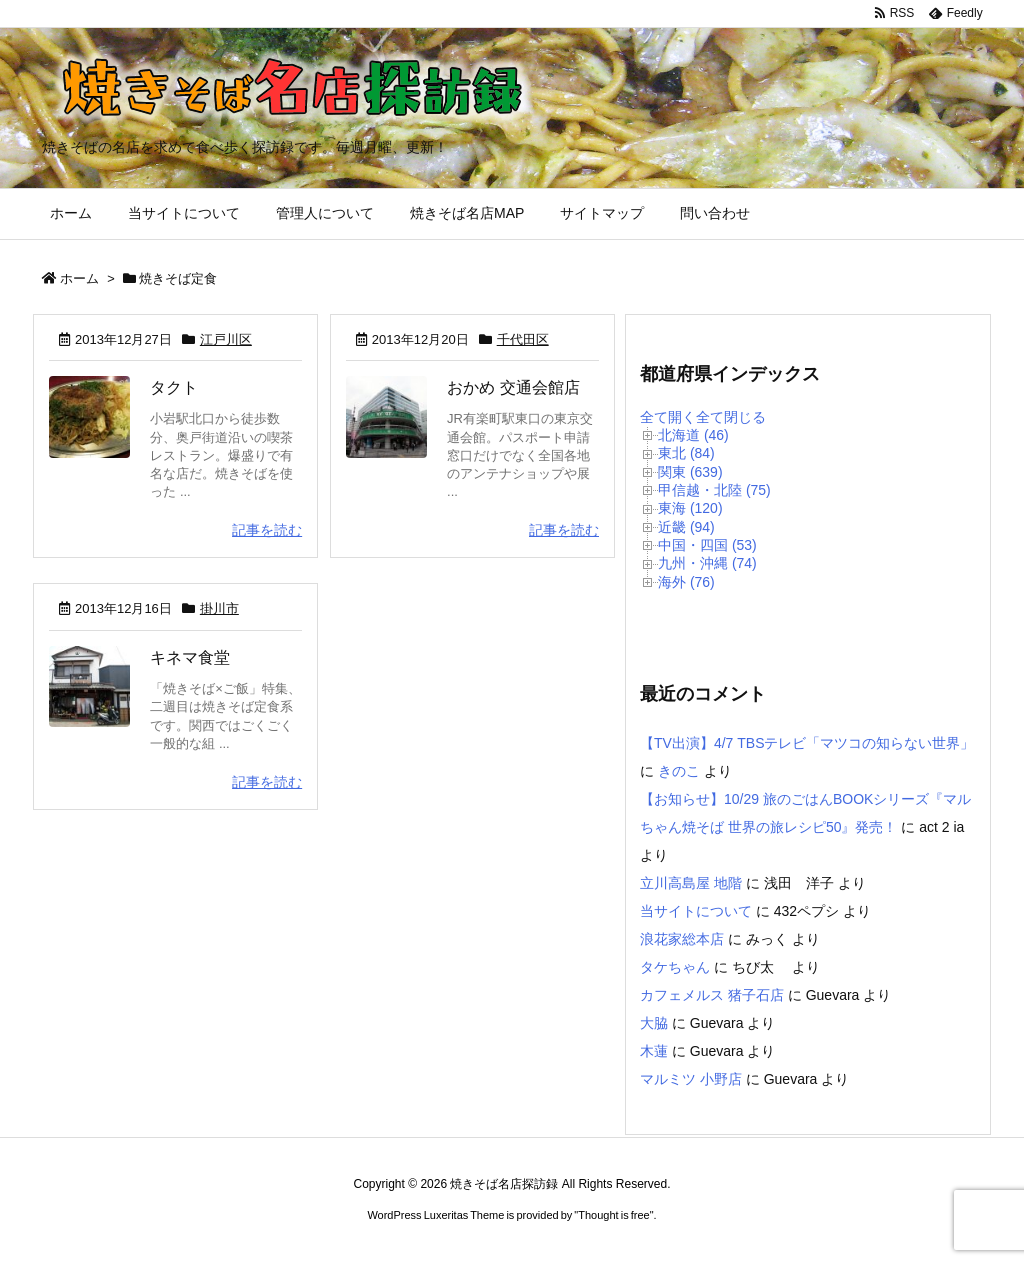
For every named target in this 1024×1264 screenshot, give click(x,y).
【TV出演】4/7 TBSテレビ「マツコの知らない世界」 (807, 743)
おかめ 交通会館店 (513, 387)
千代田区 (523, 339)
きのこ (679, 771)
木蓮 (654, 1051)
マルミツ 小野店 (691, 1079)
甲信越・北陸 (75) (714, 490)
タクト (174, 387)
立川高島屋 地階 (691, 883)
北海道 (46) (693, 435)
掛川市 (219, 608)
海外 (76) (686, 582)
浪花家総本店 (682, 939)
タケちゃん (675, 967)
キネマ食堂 (190, 657)
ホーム (79, 278)
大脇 (654, 1023)
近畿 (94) (686, 527)
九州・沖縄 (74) (707, 563)
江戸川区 (226, 339)
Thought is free (613, 1215)
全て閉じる (731, 417)
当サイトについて (696, 911)
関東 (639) (690, 472)
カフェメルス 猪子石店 (712, 995)
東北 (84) (686, 453)
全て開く (668, 417)
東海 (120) (690, 508)
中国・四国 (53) (707, 545)
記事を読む (267, 530)
